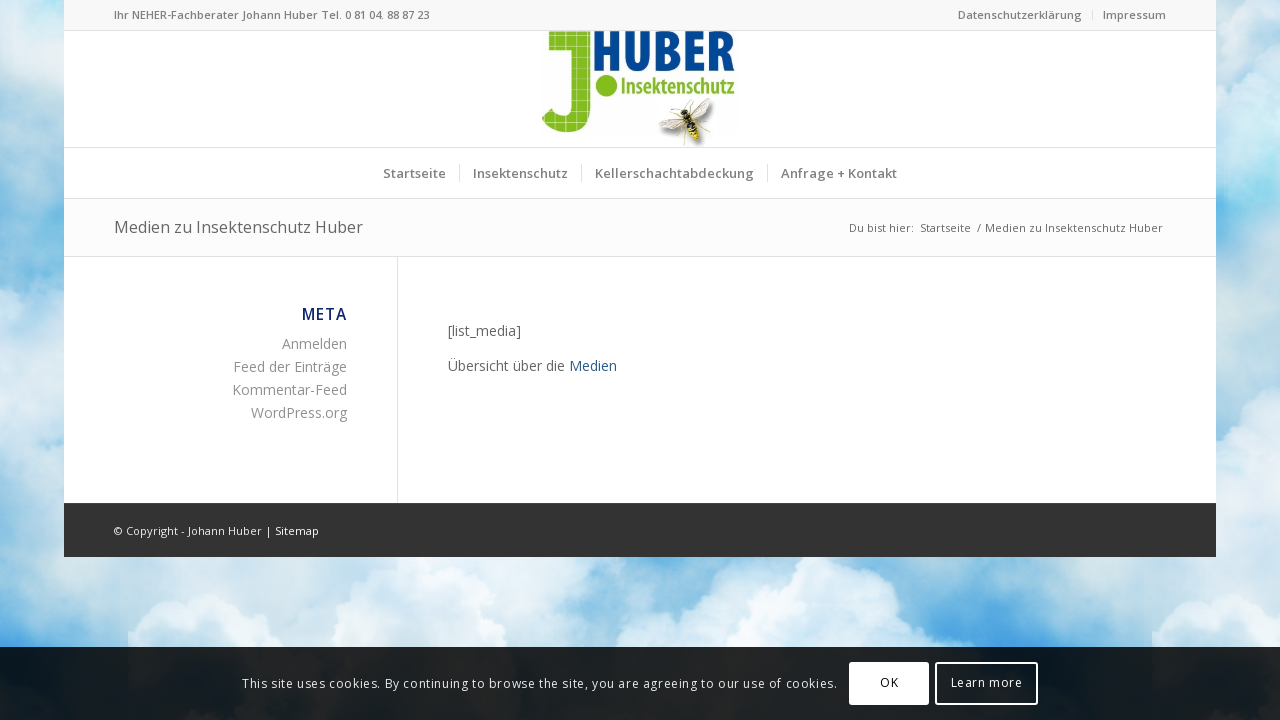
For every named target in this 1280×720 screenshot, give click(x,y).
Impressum (1134, 14)
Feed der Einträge (290, 366)
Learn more (987, 682)
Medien (593, 365)
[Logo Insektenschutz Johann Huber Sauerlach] (640, 89)
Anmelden (314, 343)
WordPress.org (299, 412)
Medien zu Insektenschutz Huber (238, 227)
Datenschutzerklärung (1020, 14)
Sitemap (297, 530)
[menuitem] (1020, 15)
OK (889, 682)
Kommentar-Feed (289, 389)
